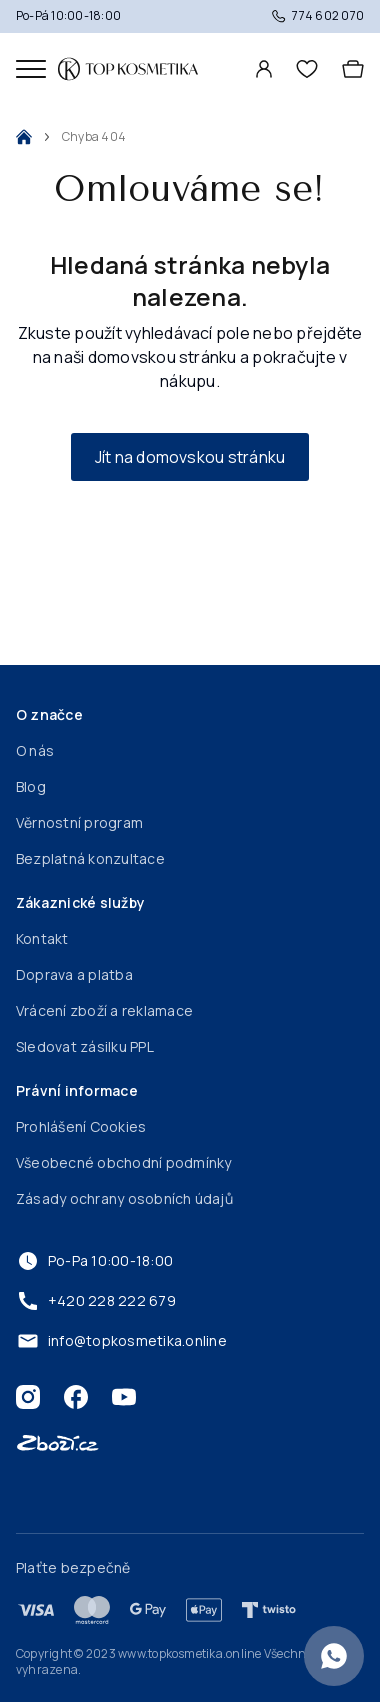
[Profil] (264, 69)
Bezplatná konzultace (90, 858)
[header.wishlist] (307, 69)
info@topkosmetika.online (121, 1341)
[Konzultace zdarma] (334, 1656)
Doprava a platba (74, 974)
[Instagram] (28, 1397)
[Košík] (353, 69)
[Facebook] (76, 1397)
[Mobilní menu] (31, 69)
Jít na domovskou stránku (190, 457)
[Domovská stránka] (128, 69)
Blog (31, 786)
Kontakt (42, 938)
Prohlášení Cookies (81, 1126)
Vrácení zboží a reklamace (104, 1010)
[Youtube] (124, 1397)
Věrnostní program (79, 822)
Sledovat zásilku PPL (85, 1046)
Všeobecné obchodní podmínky (123, 1162)
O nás (35, 750)
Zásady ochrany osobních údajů (124, 1198)
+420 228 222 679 (96, 1301)
